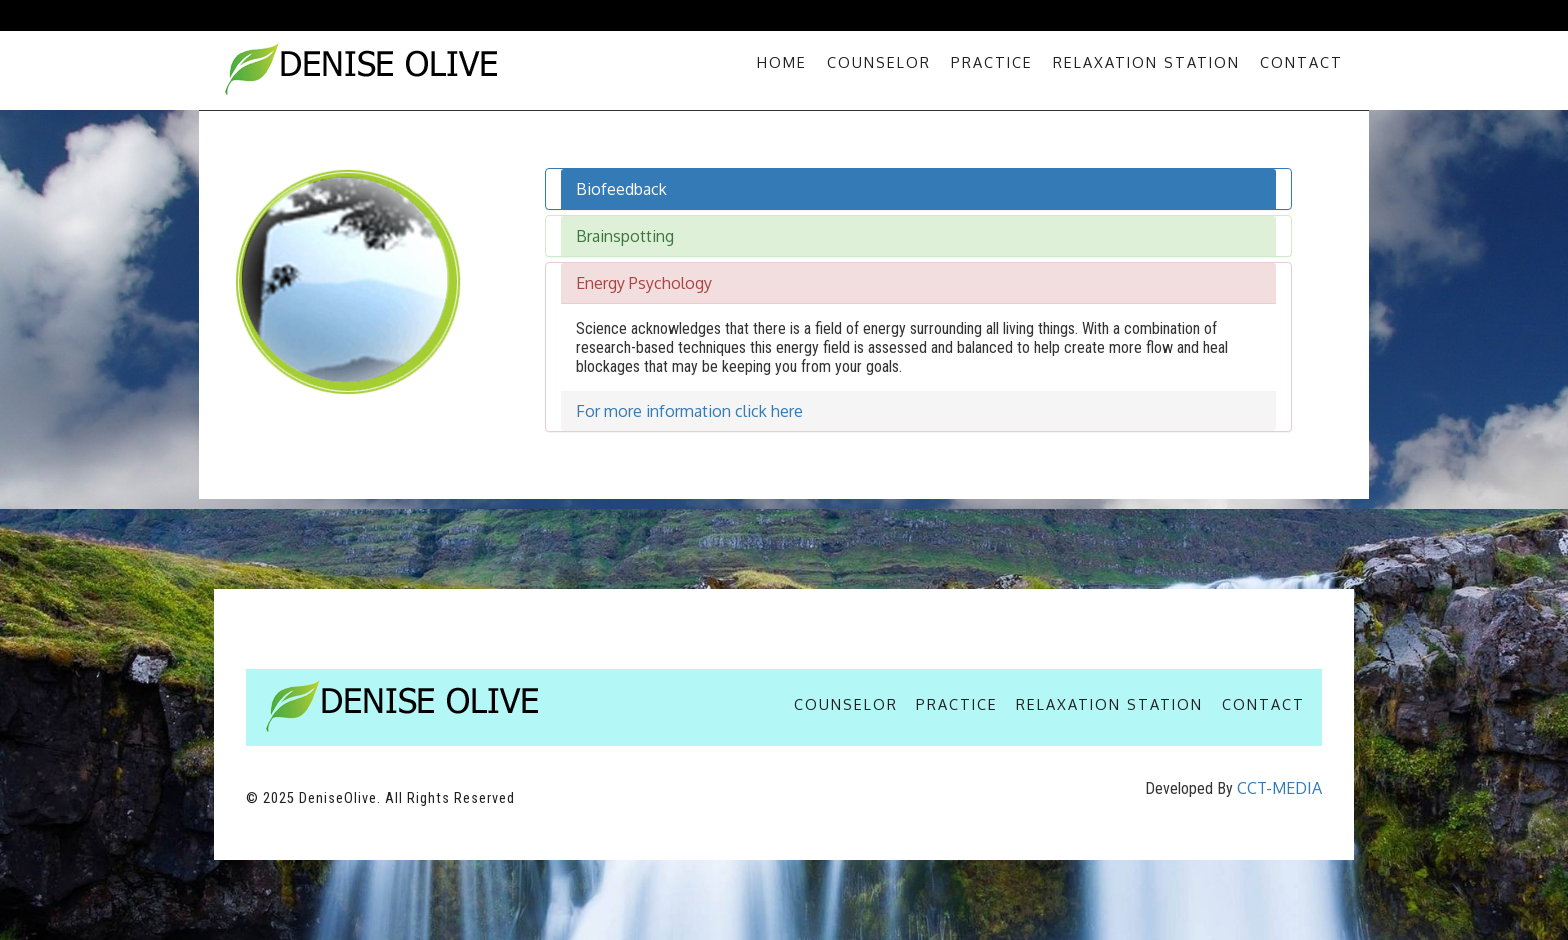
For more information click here (689, 411)
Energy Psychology (644, 283)
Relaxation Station (1146, 62)
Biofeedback (621, 189)
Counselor (879, 62)
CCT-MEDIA (1279, 788)
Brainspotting (625, 236)
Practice (992, 62)
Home (782, 62)
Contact (1301, 62)
